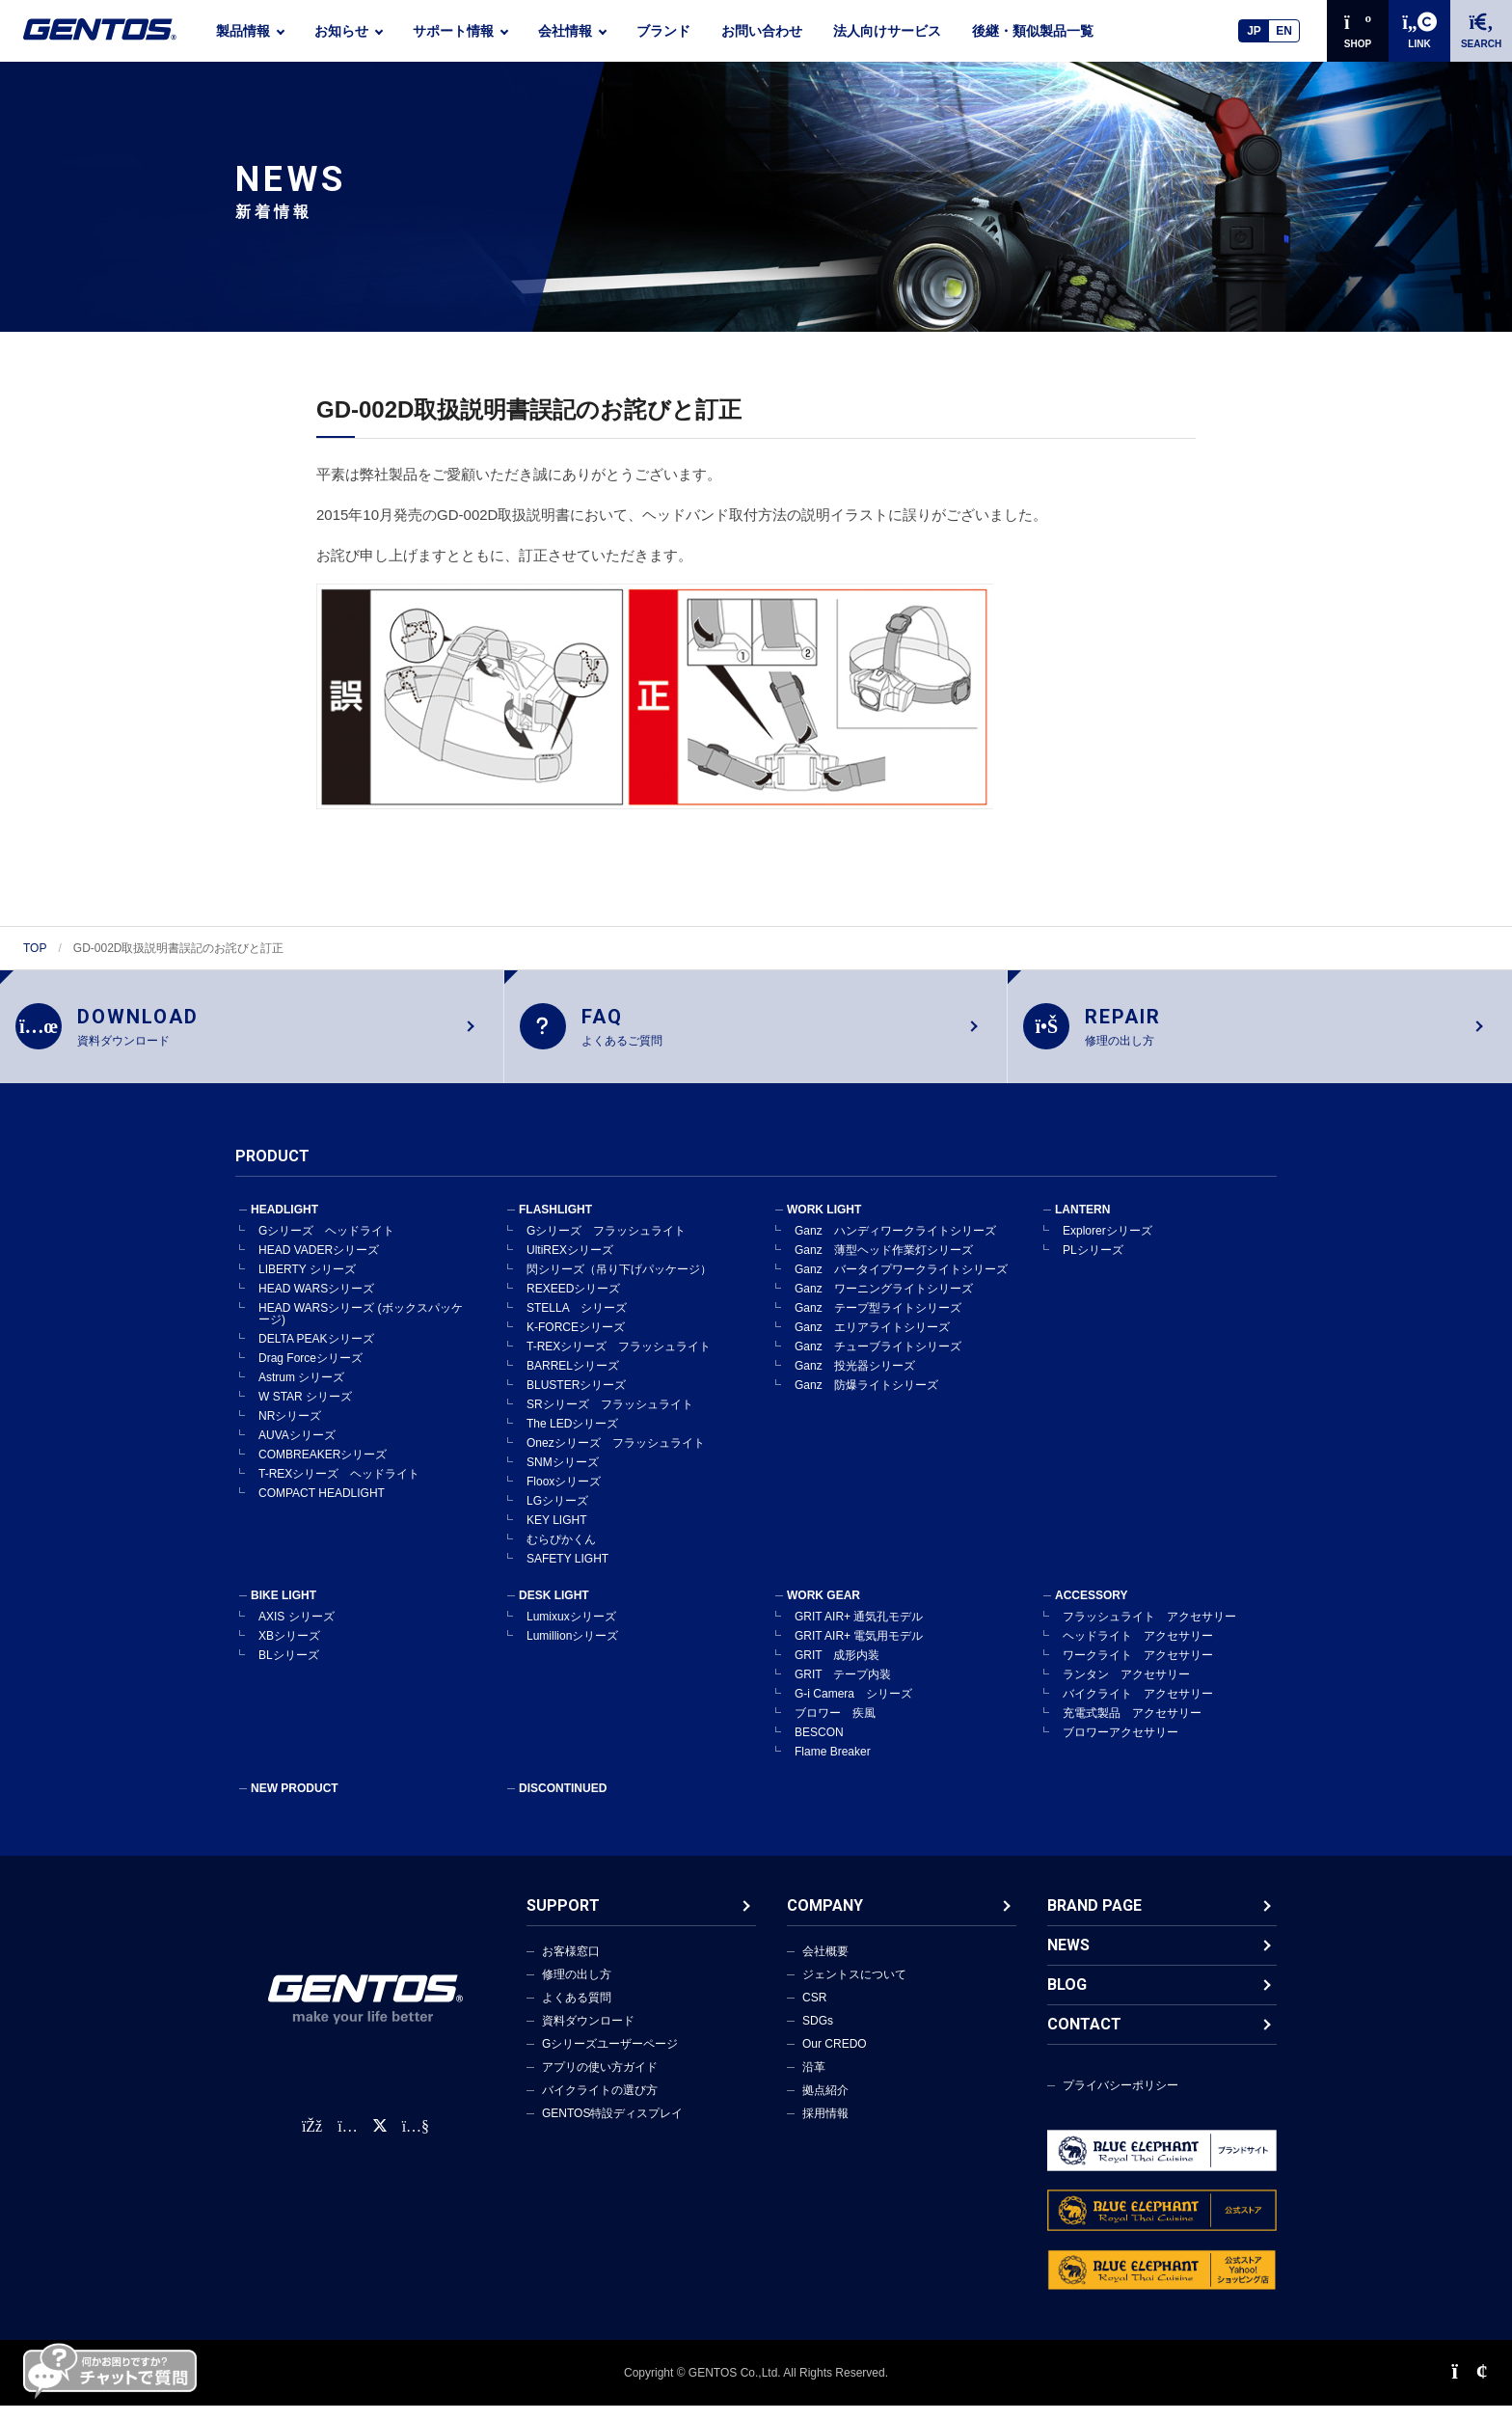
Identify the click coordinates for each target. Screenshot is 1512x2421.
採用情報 (825, 2128)
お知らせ (341, 31)
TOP (34, 948)
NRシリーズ (289, 1431)
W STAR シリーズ (305, 1412)
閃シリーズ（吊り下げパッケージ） (619, 1285)
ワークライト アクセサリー (1138, 1670)
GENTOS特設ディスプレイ (612, 2128)
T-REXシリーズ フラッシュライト (618, 1362)
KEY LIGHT (556, 1535)
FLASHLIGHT (555, 1225)
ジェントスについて (854, 1990)
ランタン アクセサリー (1126, 1690)
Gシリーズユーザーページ (610, 2059)
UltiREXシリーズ (569, 1265)
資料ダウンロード (588, 2036)
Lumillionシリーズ (572, 1651)
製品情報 (243, 31)
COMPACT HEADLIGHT (321, 1508)
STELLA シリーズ (576, 1323)
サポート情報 (453, 31)
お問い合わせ (761, 31)
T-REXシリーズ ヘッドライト (338, 1489)
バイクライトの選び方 (600, 2105)
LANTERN (1082, 1225)
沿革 (813, 2082)
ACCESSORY (1091, 1611)
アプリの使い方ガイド (600, 2082)
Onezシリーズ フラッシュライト (615, 1458)
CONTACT (1084, 2039)
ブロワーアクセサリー (1120, 1748)
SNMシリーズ (562, 1477)
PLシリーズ (1093, 1265)
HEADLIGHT (284, 1225)
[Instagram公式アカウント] (347, 2142)
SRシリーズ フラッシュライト (609, 1420)
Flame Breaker (833, 1767)
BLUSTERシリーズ (576, 1400)
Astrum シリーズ (301, 1393)
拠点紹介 (825, 2105)
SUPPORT (563, 1921)
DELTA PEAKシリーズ (316, 1354)
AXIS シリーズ (296, 1632)
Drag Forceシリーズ (310, 1373)
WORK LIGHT (824, 1225)
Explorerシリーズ (1107, 1246)
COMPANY (825, 1921)
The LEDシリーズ (572, 1439)
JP (1254, 31)
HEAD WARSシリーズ (316, 1304)
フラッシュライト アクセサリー (1149, 1632)
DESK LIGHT (554, 1611)
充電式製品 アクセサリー (1132, 1728)
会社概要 (825, 1966)
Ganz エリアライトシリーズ (872, 1342)
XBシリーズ (289, 1651)
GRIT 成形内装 (837, 1670)
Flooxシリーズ (563, 1497)
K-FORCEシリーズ (575, 1342)
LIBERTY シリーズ (307, 1285)
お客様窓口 (571, 1966)
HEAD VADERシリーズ (318, 1265)
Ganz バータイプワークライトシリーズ (901, 1285)
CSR (814, 2013)
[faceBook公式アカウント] (312, 2142)
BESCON (819, 1748)
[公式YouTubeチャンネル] (415, 2142)
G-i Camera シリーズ (853, 1709)
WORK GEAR (823, 1611)
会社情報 (565, 31)
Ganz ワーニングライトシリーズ (884, 1304)
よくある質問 (576, 2013)
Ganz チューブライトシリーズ (878, 1362)
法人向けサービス (887, 31)
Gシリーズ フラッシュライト (606, 1246)
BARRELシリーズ (572, 1381)
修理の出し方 (576, 1990)
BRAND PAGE (1094, 1921)
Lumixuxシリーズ (571, 1632)
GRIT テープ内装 (843, 1690)
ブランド (663, 31)
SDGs (817, 2036)
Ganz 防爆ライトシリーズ (866, 1400)
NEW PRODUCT (294, 1803)
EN (1284, 31)
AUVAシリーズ (297, 1450)
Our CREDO (834, 2059)
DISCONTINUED (563, 1803)
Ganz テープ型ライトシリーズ (878, 1323)
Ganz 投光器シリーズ (855, 1381)
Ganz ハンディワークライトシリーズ (895, 1246)
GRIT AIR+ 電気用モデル (859, 1651)
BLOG (1067, 2000)
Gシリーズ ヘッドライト (326, 1246)
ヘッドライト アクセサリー (1138, 1651)
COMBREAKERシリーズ (322, 1470)
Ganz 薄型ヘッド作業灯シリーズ (884, 1265)
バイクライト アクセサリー (1138, 1709)
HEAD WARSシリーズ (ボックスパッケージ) (360, 1329)
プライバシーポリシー (1120, 2101)
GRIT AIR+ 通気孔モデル (859, 1632)
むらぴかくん (561, 1555)
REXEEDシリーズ (573, 1304)
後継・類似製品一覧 (1033, 31)
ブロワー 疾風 (835, 1728)
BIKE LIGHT (283, 1611)
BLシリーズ (288, 1670)
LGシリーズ (557, 1516)
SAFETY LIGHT (567, 1574)
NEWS (1068, 1960)
